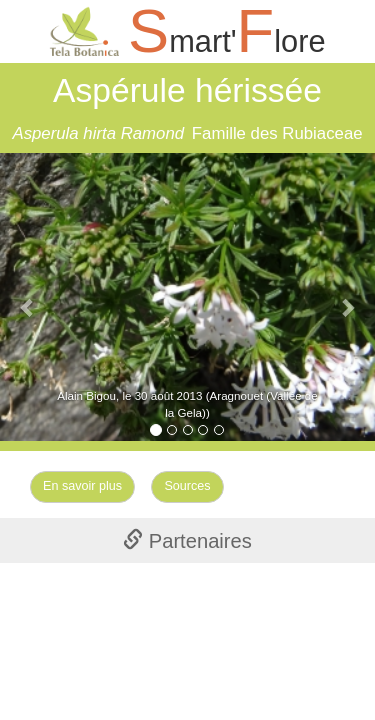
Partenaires (187, 541)
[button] (28, 297)
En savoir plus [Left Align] (82, 486)
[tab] (187, 540)
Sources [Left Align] (187, 486)
